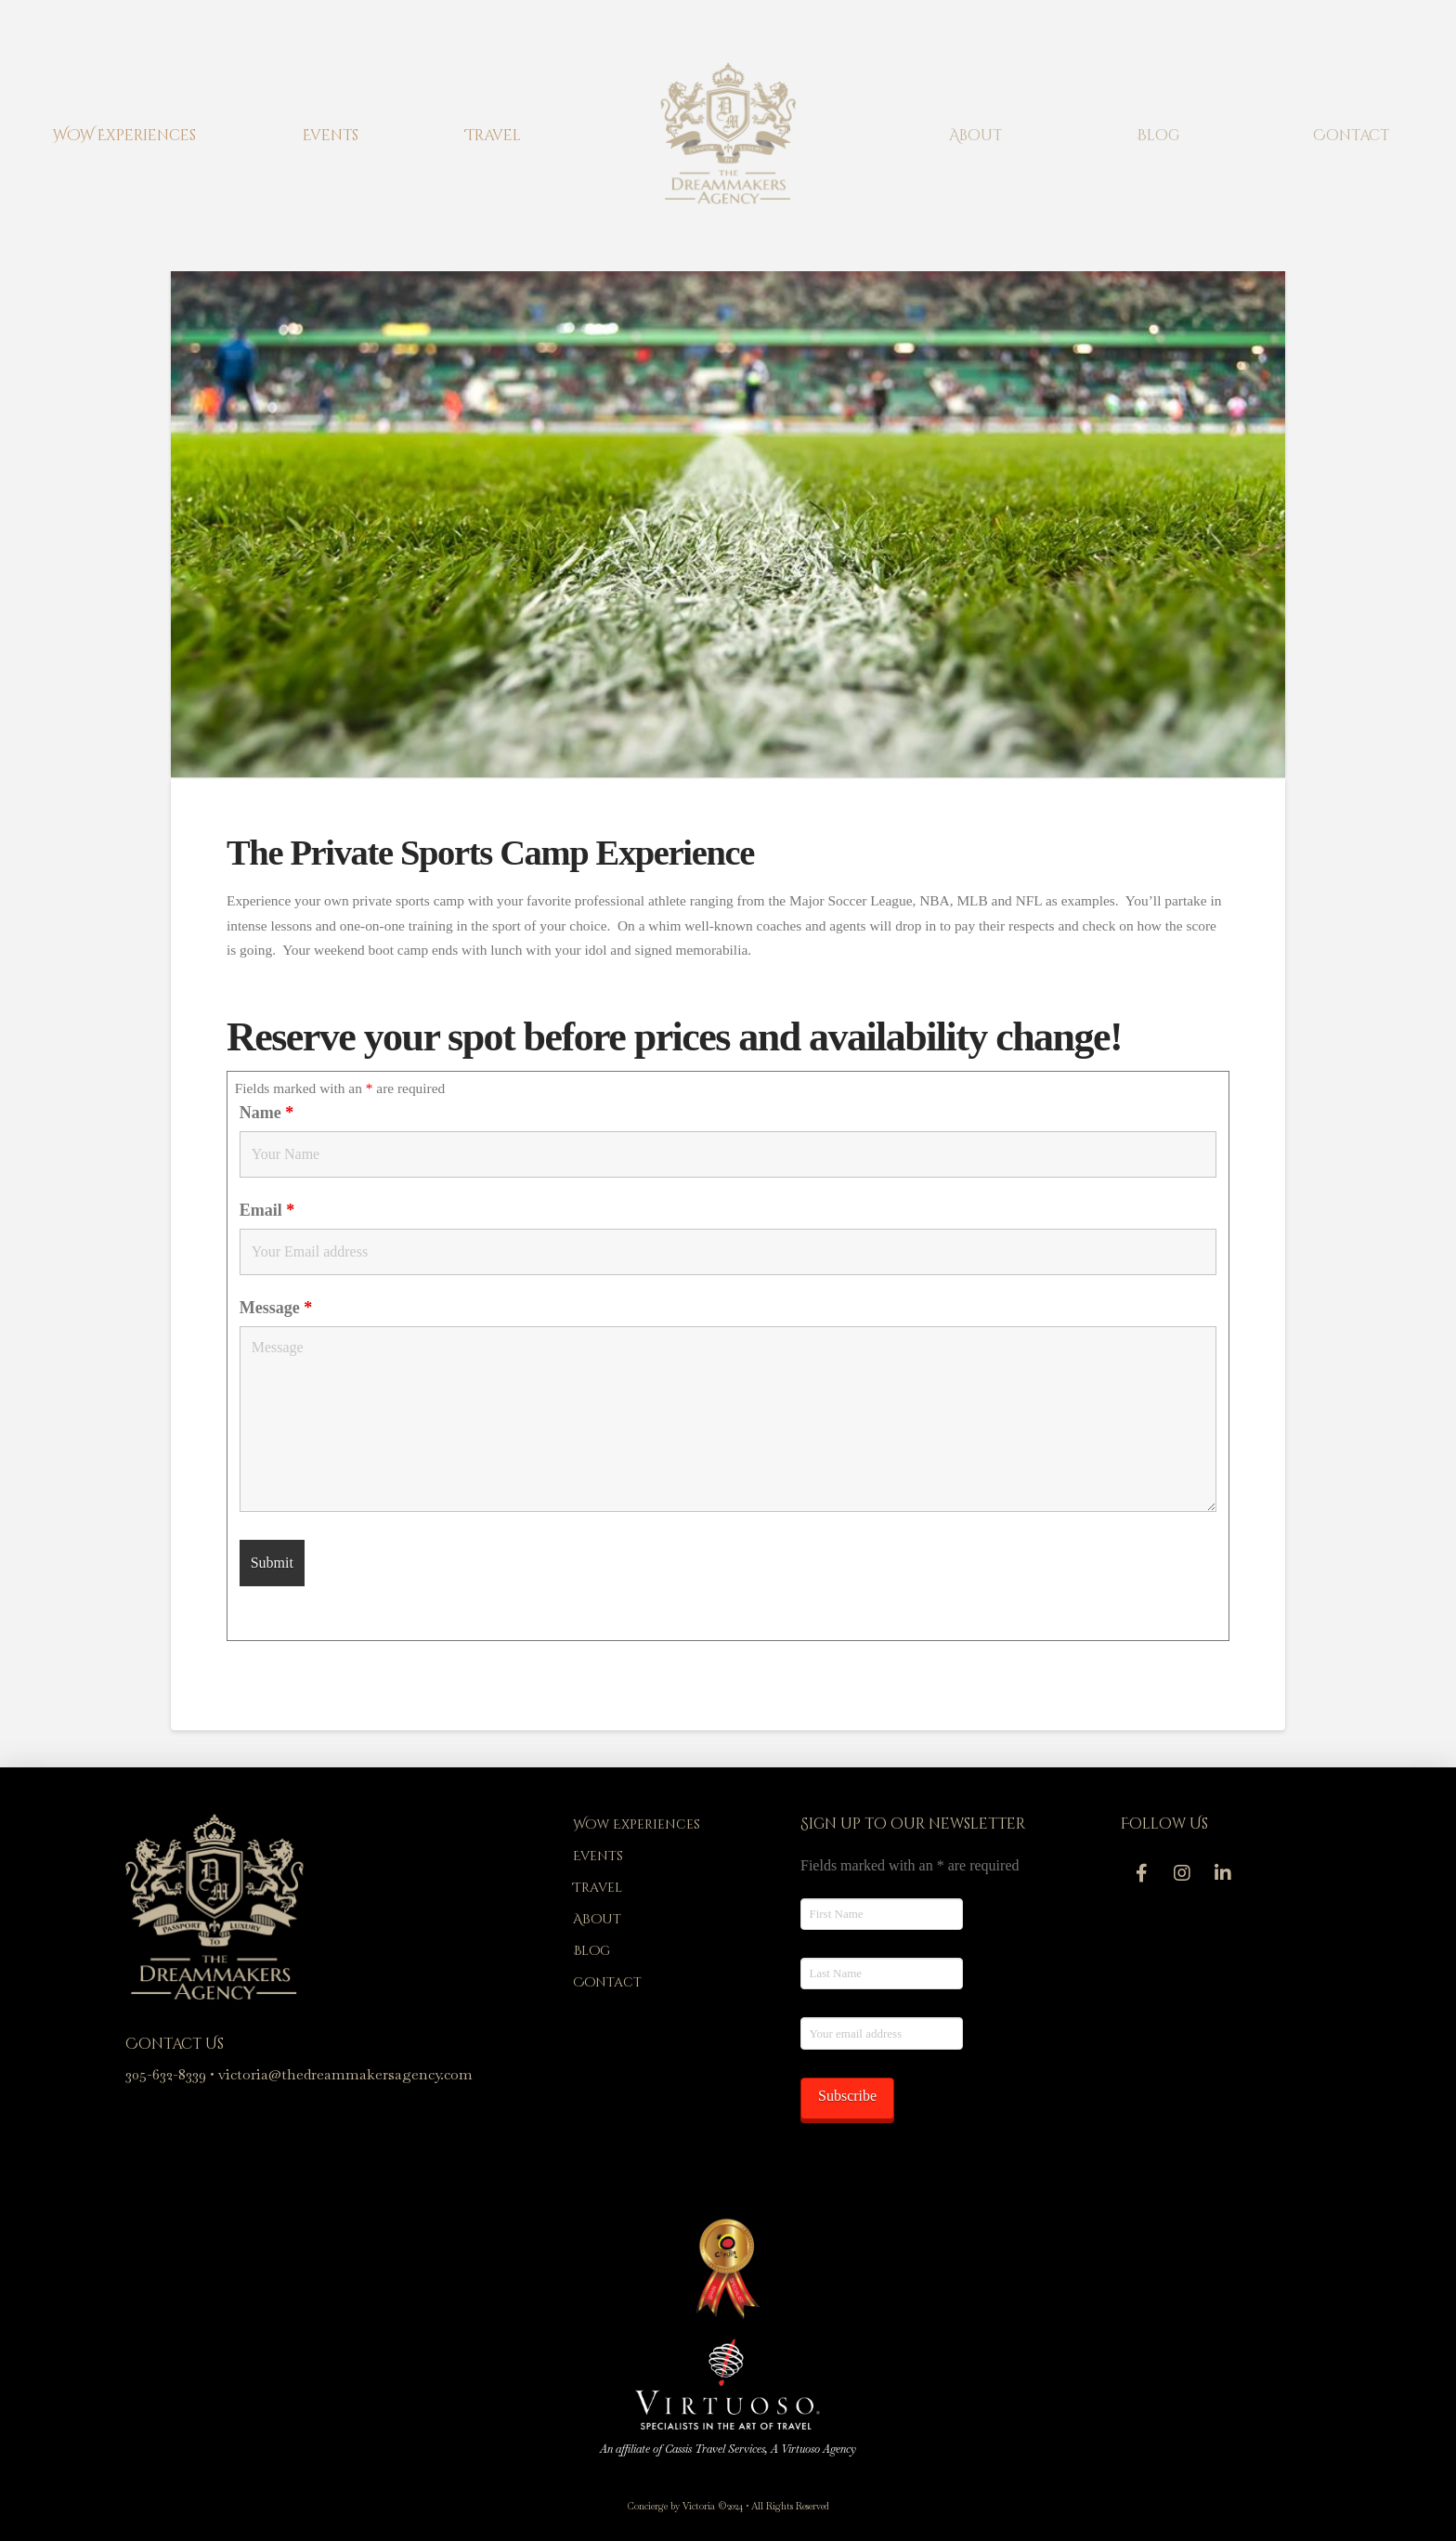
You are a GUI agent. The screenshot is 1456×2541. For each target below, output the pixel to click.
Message (276, 1307)
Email (267, 1210)
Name (266, 1112)
